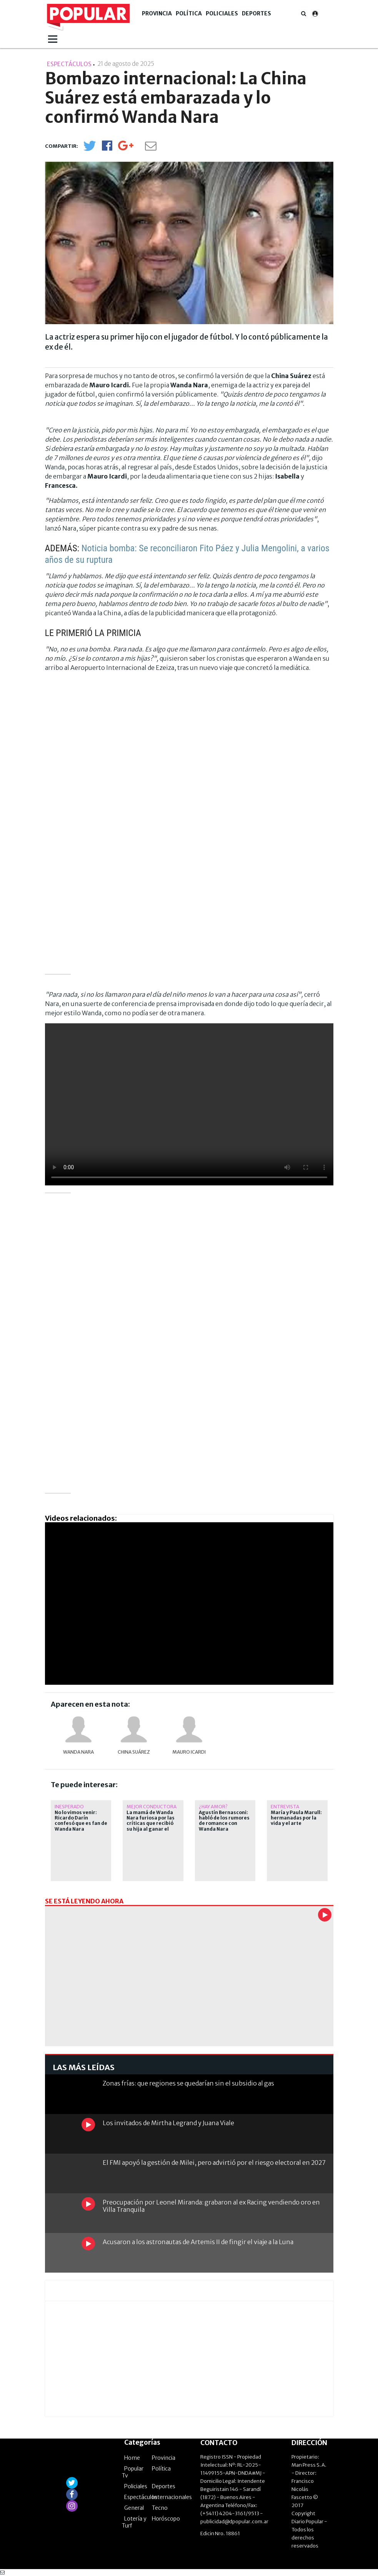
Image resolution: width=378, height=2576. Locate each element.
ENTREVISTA (285, 1806)
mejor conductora (152, 1806)
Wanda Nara (78, 1752)
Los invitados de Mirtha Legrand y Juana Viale (168, 2123)
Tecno (160, 2507)
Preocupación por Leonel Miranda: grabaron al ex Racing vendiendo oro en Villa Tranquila (211, 2205)
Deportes (256, 13)
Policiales (222, 13)
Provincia (157, 13)
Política (189, 13)
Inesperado (69, 1806)
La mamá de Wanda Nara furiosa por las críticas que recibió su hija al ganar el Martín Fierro (151, 1824)
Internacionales (172, 2497)
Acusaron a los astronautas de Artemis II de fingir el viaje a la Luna (198, 2242)
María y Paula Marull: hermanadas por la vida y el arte (296, 1818)
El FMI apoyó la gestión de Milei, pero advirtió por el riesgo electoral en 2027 (214, 2162)
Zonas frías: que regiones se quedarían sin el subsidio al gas (188, 2083)
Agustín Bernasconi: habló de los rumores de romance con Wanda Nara (224, 1821)
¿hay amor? (213, 1806)
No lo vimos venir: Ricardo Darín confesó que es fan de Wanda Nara (81, 1821)
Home (132, 2457)
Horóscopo (166, 2518)
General (134, 2507)
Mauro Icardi (189, 1752)
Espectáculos (140, 2497)
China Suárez (134, 1752)
